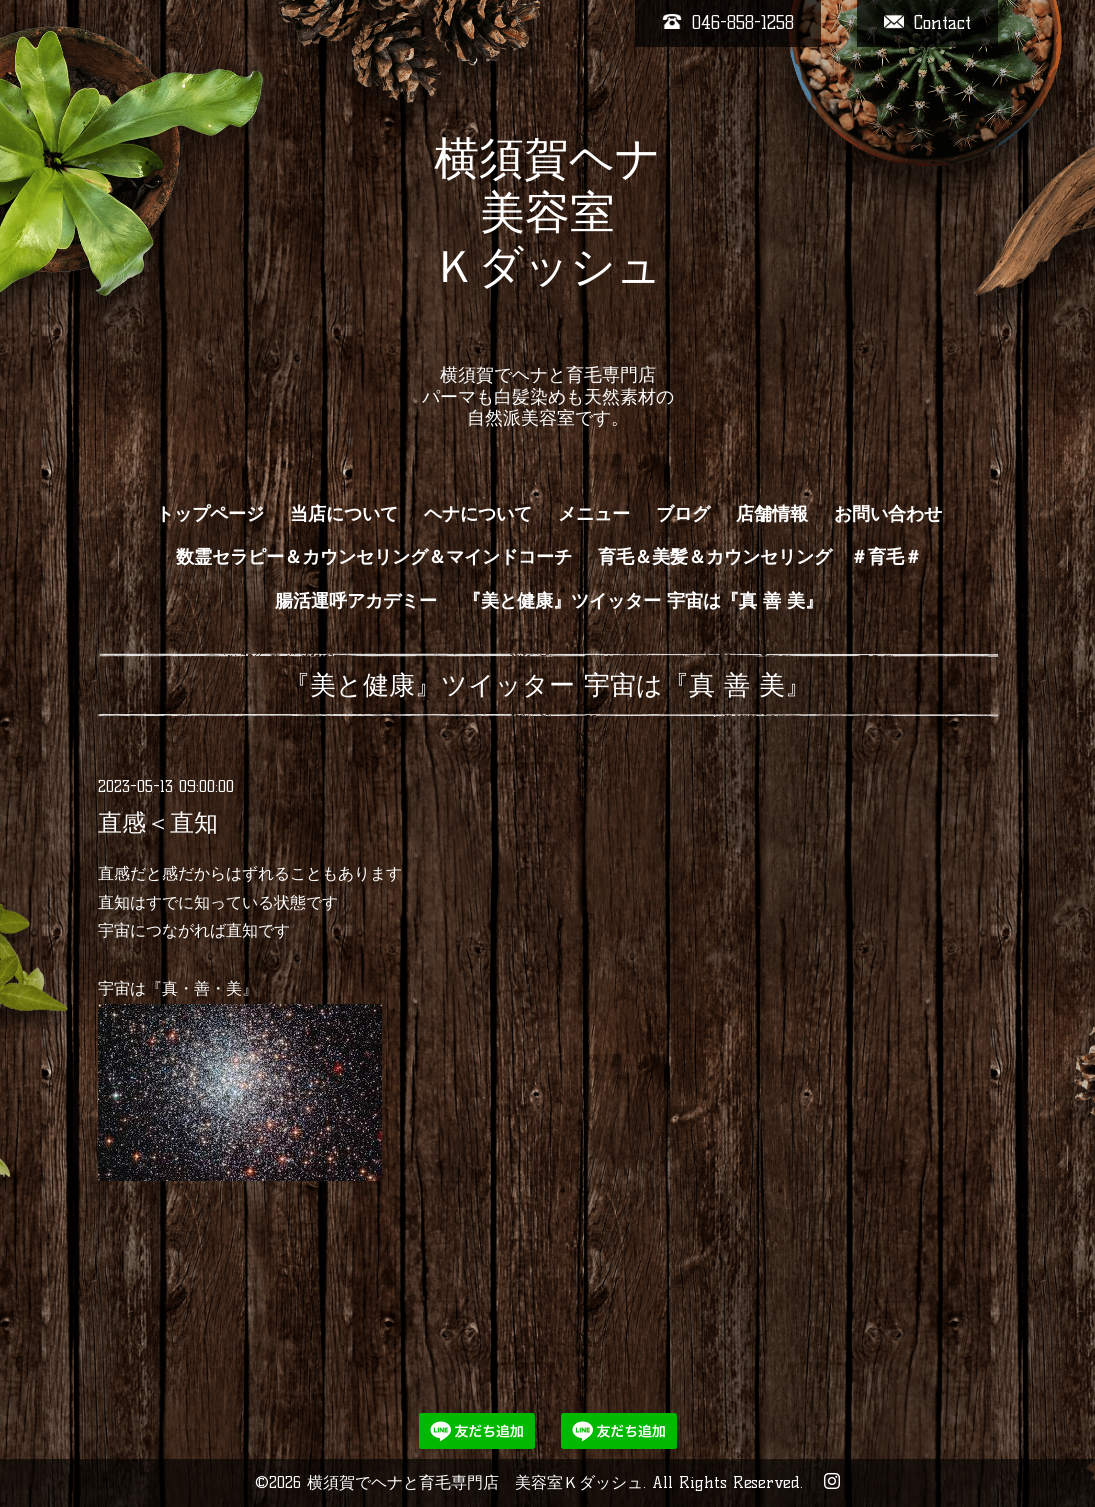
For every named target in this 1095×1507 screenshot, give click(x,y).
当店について (344, 514)
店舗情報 (772, 514)
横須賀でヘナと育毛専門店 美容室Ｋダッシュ (475, 1482)
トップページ (210, 514)
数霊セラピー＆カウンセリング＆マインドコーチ (374, 557)
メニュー (594, 514)
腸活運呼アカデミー (356, 601)
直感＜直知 (158, 822)
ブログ (683, 514)
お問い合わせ (888, 514)
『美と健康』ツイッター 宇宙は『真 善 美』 (643, 601)
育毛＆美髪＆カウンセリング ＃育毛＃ (760, 557)
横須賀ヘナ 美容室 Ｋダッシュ (547, 239)
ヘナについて (478, 514)
